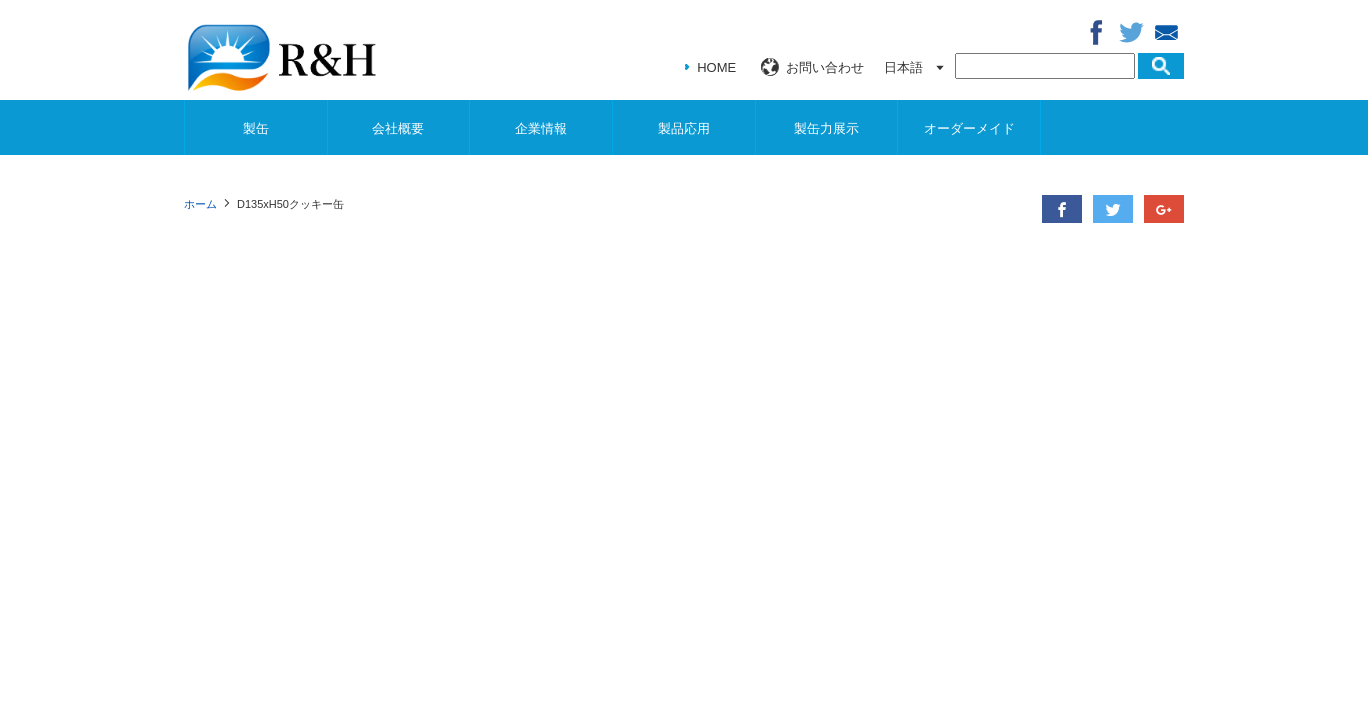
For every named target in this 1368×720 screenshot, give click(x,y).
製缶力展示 (826, 128)
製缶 (256, 128)
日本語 (903, 67)
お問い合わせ (825, 67)
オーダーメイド (969, 128)
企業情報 (541, 128)
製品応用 (684, 128)
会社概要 (398, 128)
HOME (716, 67)
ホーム (200, 204)
